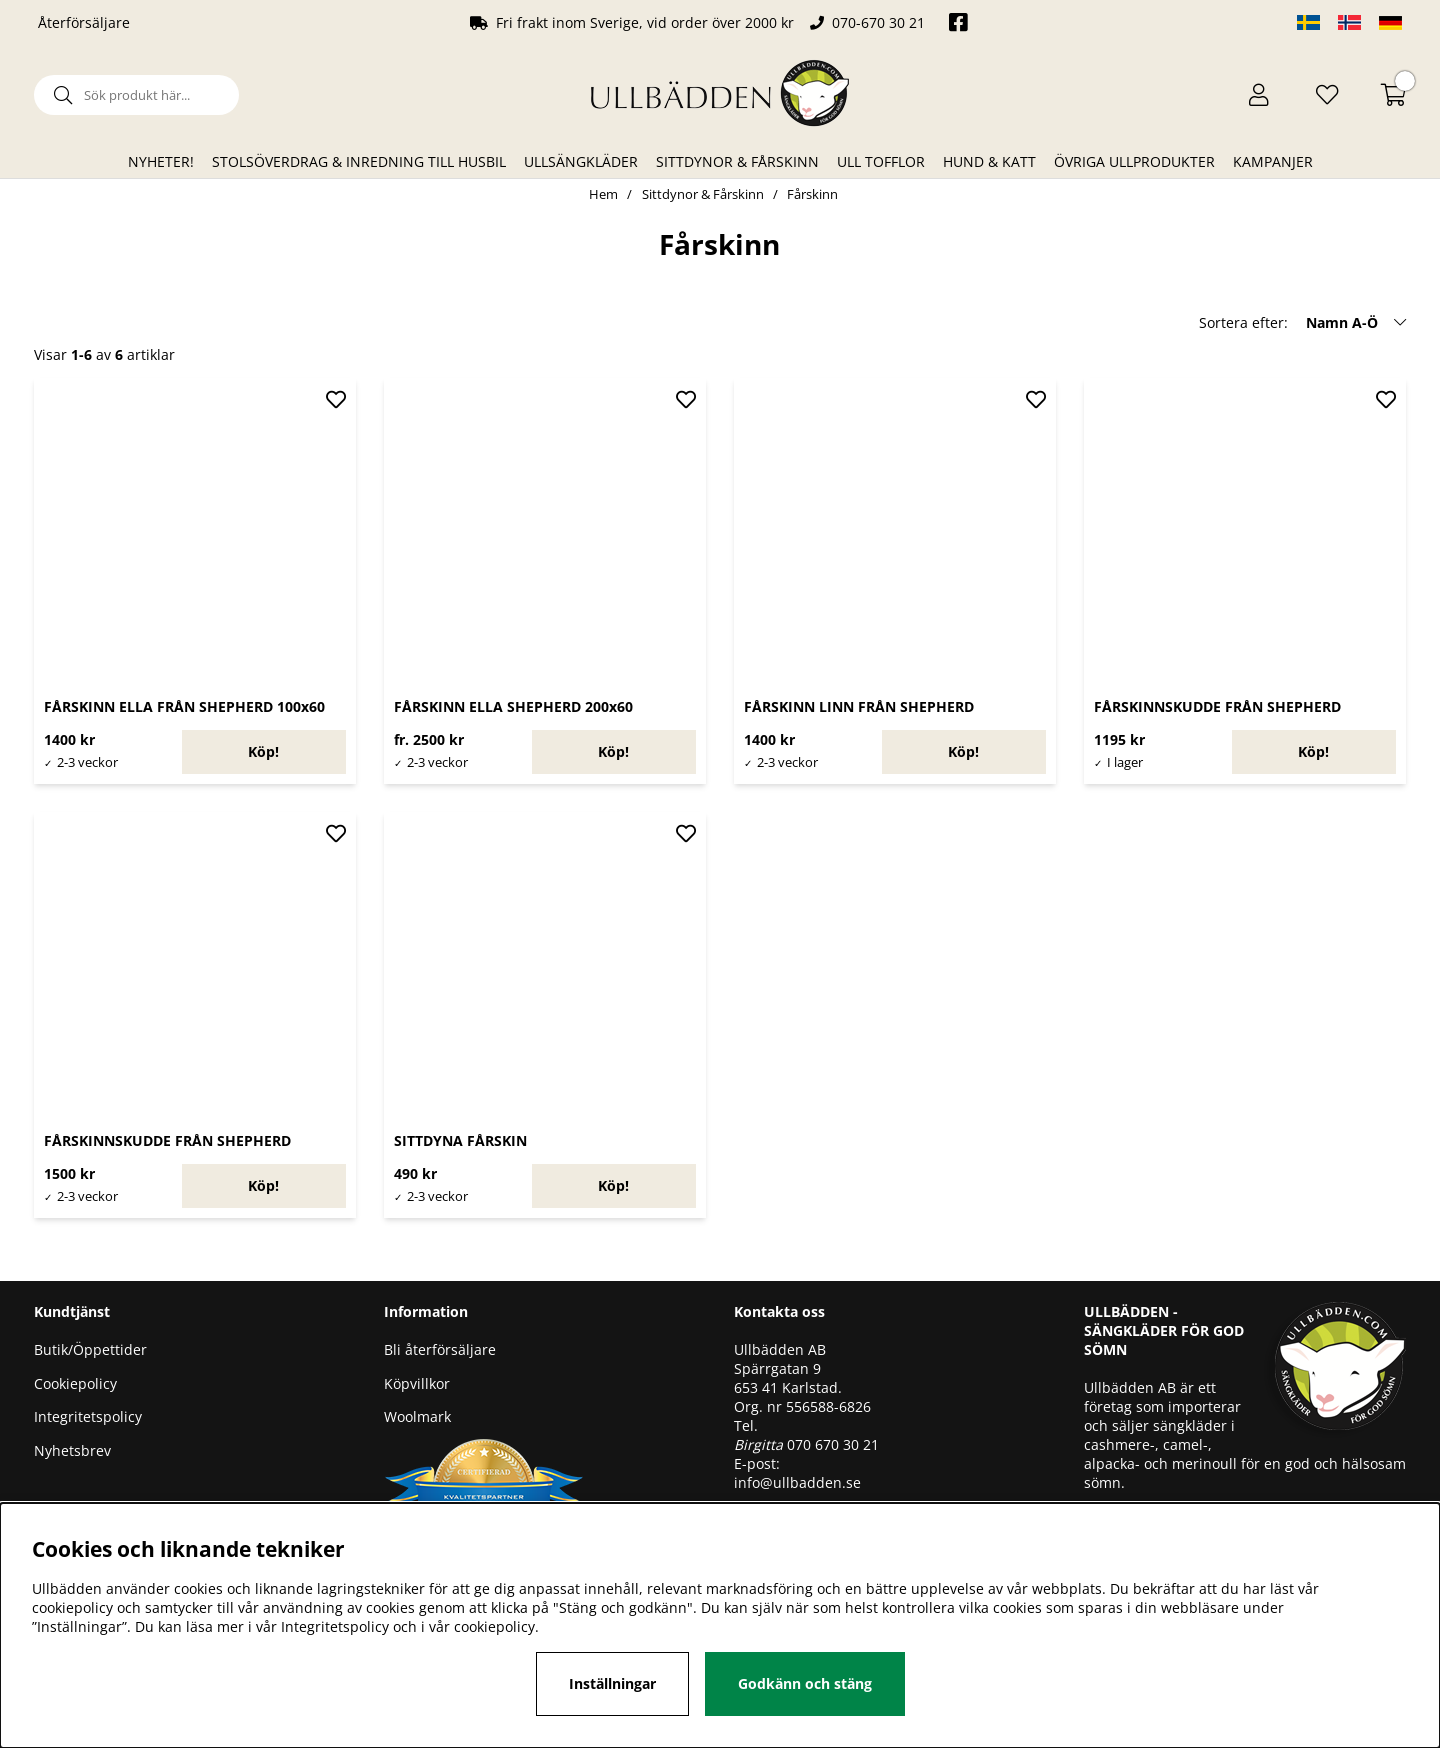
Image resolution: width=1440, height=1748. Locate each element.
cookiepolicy (494, 1626)
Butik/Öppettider (90, 1349)
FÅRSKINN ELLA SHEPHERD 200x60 (513, 706)
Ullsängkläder (581, 161)
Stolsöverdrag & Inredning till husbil (359, 161)
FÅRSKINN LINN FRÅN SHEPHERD (859, 706)
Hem (603, 194)
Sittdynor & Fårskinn (737, 161)
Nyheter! (161, 161)
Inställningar (612, 1683)
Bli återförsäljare (440, 1349)
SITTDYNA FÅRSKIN (460, 1140)
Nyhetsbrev (72, 1450)
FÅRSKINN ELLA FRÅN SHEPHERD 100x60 (184, 706)
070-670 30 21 (878, 22)
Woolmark (417, 1416)
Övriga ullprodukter (1134, 161)
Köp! (263, 751)
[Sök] (136, 95)
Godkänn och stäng (805, 1683)
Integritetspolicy (88, 1416)
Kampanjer (1273, 161)
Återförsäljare (84, 22)
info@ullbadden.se (797, 1482)
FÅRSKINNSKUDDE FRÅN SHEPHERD (1217, 706)
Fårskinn (812, 194)
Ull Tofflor (881, 161)
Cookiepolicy (75, 1383)
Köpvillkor (417, 1383)
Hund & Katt (989, 161)
